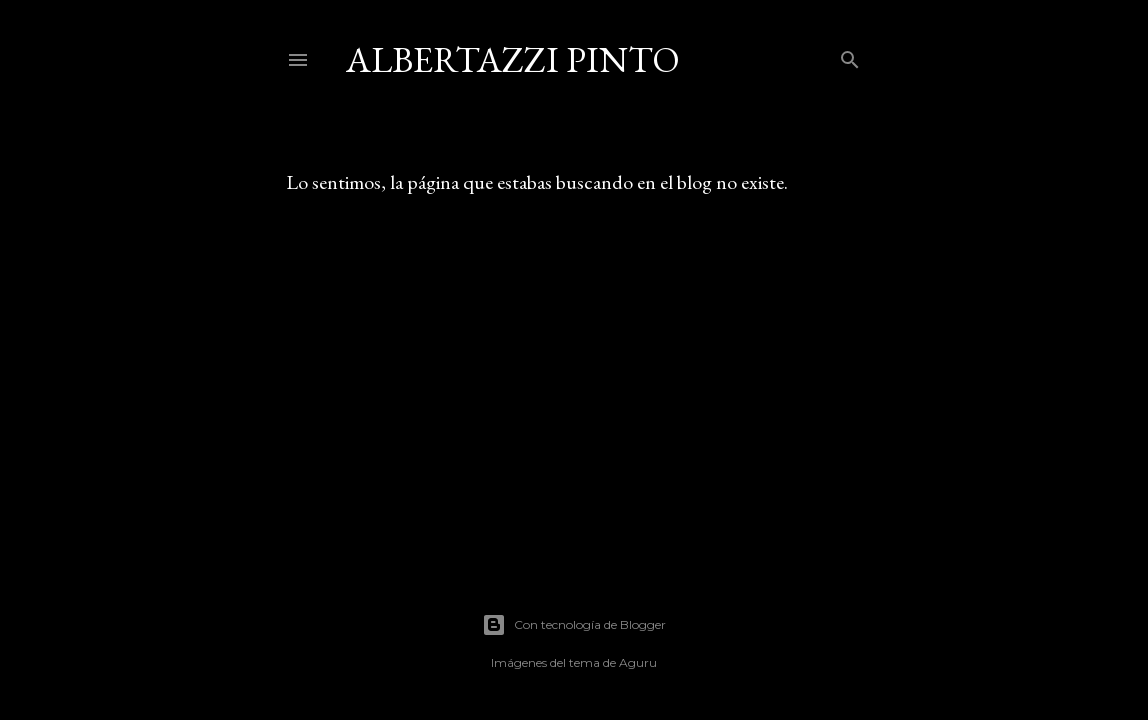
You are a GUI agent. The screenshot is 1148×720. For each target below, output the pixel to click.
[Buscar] (850, 55)
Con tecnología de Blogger (574, 625)
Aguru (638, 662)
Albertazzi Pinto (513, 59)
